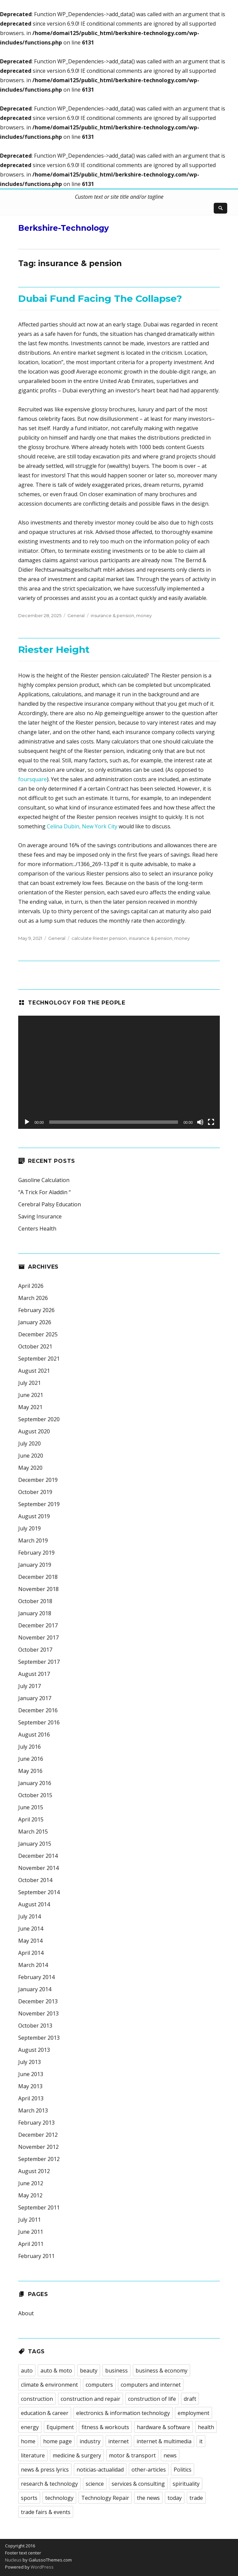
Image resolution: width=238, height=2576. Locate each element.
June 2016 (30, 1758)
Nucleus (13, 2560)
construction (37, 2399)
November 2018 (38, 1589)
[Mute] (200, 1122)
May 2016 (30, 1771)
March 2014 (33, 1965)
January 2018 (34, 1613)
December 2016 (38, 1710)
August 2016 (34, 1734)
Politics (182, 2469)
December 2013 (38, 2001)
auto (27, 2370)
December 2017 (38, 1625)
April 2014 (30, 1953)
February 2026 (36, 1310)
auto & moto (56, 2370)
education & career (44, 2413)
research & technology (49, 2483)
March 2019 (33, 1540)
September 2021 (39, 1358)
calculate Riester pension (99, 938)
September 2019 (39, 1504)
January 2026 (34, 1322)
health (206, 2427)
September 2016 (39, 1722)
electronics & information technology (123, 2413)
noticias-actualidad (100, 2469)
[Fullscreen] (211, 1122)
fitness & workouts (105, 2427)
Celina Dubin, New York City (82, 826)
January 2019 (34, 1564)
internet (118, 2441)
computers (99, 2384)
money (144, 615)
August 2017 (34, 1674)
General (76, 615)
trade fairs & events (45, 2512)
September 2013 (39, 2037)
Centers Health (37, 1228)
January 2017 (34, 1698)
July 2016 (29, 1746)
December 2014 (38, 1855)
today (175, 2498)
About (26, 2313)
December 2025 (38, 1334)
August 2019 (34, 1516)
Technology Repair (105, 2498)
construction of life (152, 2399)
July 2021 (29, 1383)
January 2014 (34, 1989)
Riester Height (54, 649)
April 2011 (30, 2244)
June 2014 (30, 1928)
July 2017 (29, 1686)
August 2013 (34, 2050)
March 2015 (33, 1831)
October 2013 (35, 2025)
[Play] (27, 1122)
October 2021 (35, 1346)
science (95, 2483)
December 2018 (38, 1577)
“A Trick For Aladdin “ (44, 1192)
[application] (118, 1072)
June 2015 (30, 1807)
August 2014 (34, 1904)
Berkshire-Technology (63, 228)
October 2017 (35, 1649)
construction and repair (90, 2399)
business (116, 2370)
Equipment (60, 2427)
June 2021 (30, 1395)
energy (30, 2427)
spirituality (186, 2483)
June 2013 (30, 2074)
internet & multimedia (164, 2441)
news (170, 2455)
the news (148, 2498)
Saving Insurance (40, 1216)
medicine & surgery (77, 2455)
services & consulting (138, 2483)
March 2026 (33, 1298)
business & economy (161, 2370)
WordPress (42, 2567)
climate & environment (49, 2384)
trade (196, 2498)
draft (190, 2399)
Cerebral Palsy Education (49, 1204)
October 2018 (35, 1601)
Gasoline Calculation (43, 1180)
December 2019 (38, 1480)
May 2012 (30, 2195)
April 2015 (30, 1819)
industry (90, 2441)
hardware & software (163, 2427)
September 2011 (39, 2207)
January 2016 (34, 1783)
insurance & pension (112, 615)
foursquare (32, 779)
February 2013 (36, 2122)
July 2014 (29, 1916)
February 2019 (36, 1552)
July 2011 (29, 2219)
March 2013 (33, 2110)
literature (33, 2455)
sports (29, 2498)
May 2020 (30, 1467)
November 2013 (38, 2013)
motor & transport (132, 2455)
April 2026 (30, 1286)
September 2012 (39, 2159)
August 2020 (34, 1431)
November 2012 (38, 2147)
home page (57, 2441)
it (201, 2441)
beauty (88, 2370)
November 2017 (38, 1637)
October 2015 (35, 1795)
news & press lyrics (45, 2469)
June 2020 (30, 1455)
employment (193, 2413)
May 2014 (30, 1940)
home (28, 2441)
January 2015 (34, 1843)
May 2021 (30, 1407)
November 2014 (38, 1868)
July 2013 (29, 2062)
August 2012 (34, 2171)
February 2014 (36, 1977)
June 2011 (30, 2231)
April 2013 (30, 2098)
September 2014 (39, 1892)
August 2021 (34, 1370)
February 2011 (36, 2256)
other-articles (148, 2469)
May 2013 (30, 2086)
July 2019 (29, 1528)
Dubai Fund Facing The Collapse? (100, 298)
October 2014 (35, 1880)
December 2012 (38, 2134)
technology (59, 2498)
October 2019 (35, 1492)
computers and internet (151, 2384)
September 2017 (39, 1661)
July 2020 (29, 1443)
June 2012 (30, 2183)
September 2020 (39, 1419)
